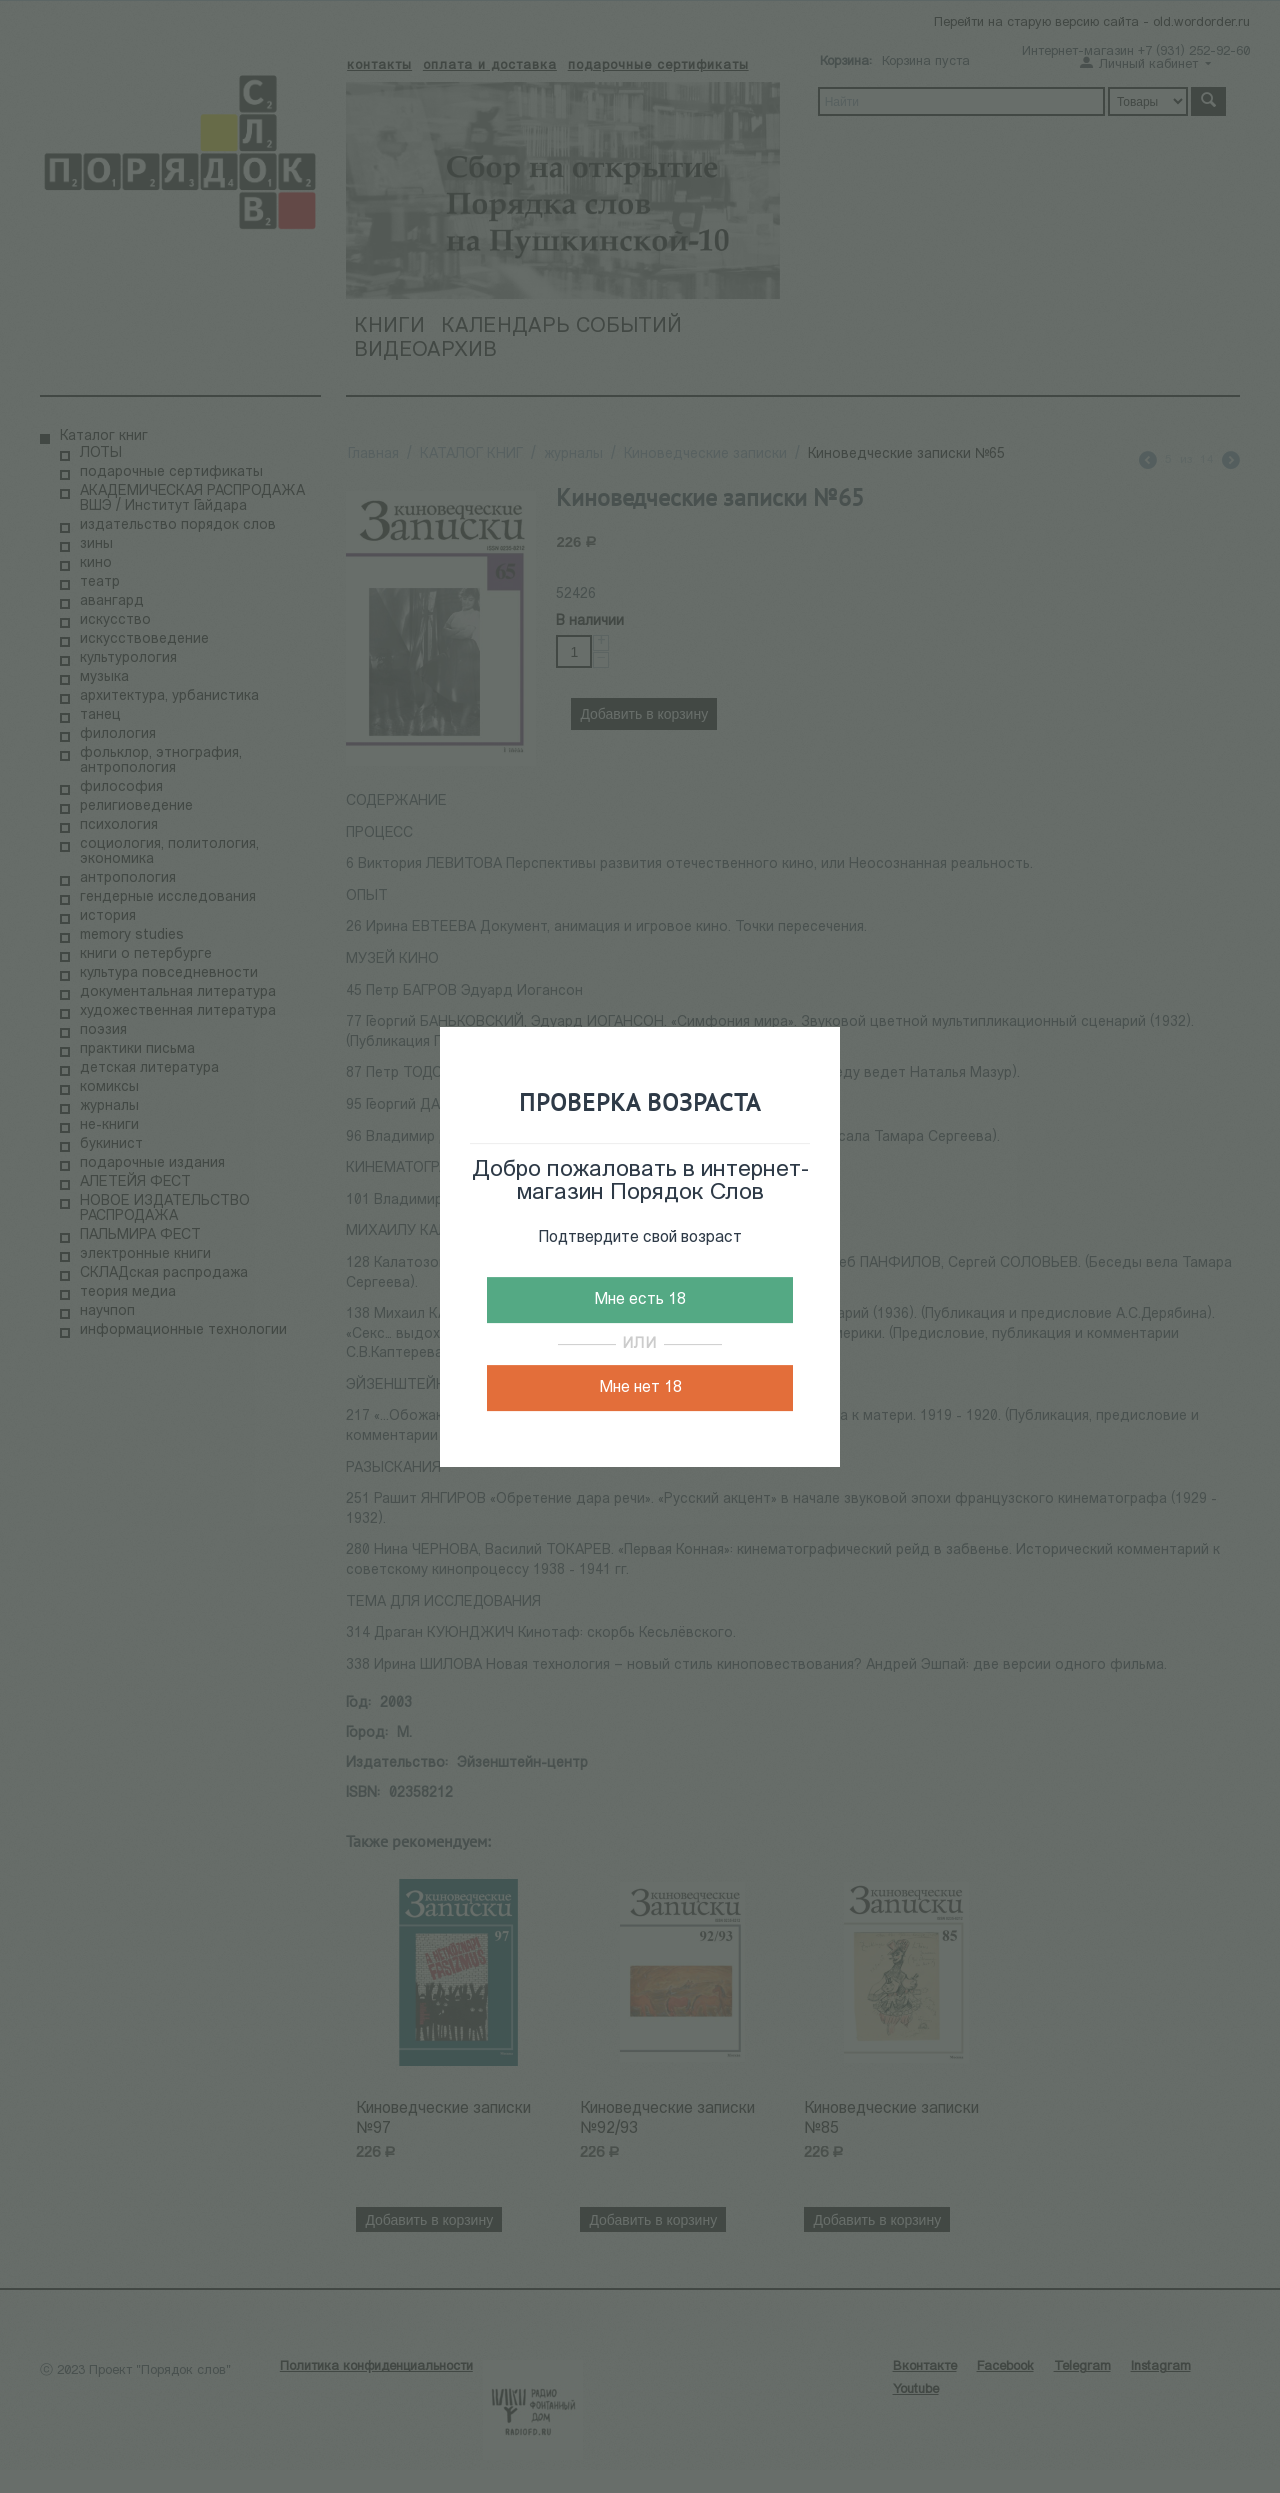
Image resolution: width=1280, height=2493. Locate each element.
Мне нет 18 (640, 1388)
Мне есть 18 (640, 1300)
